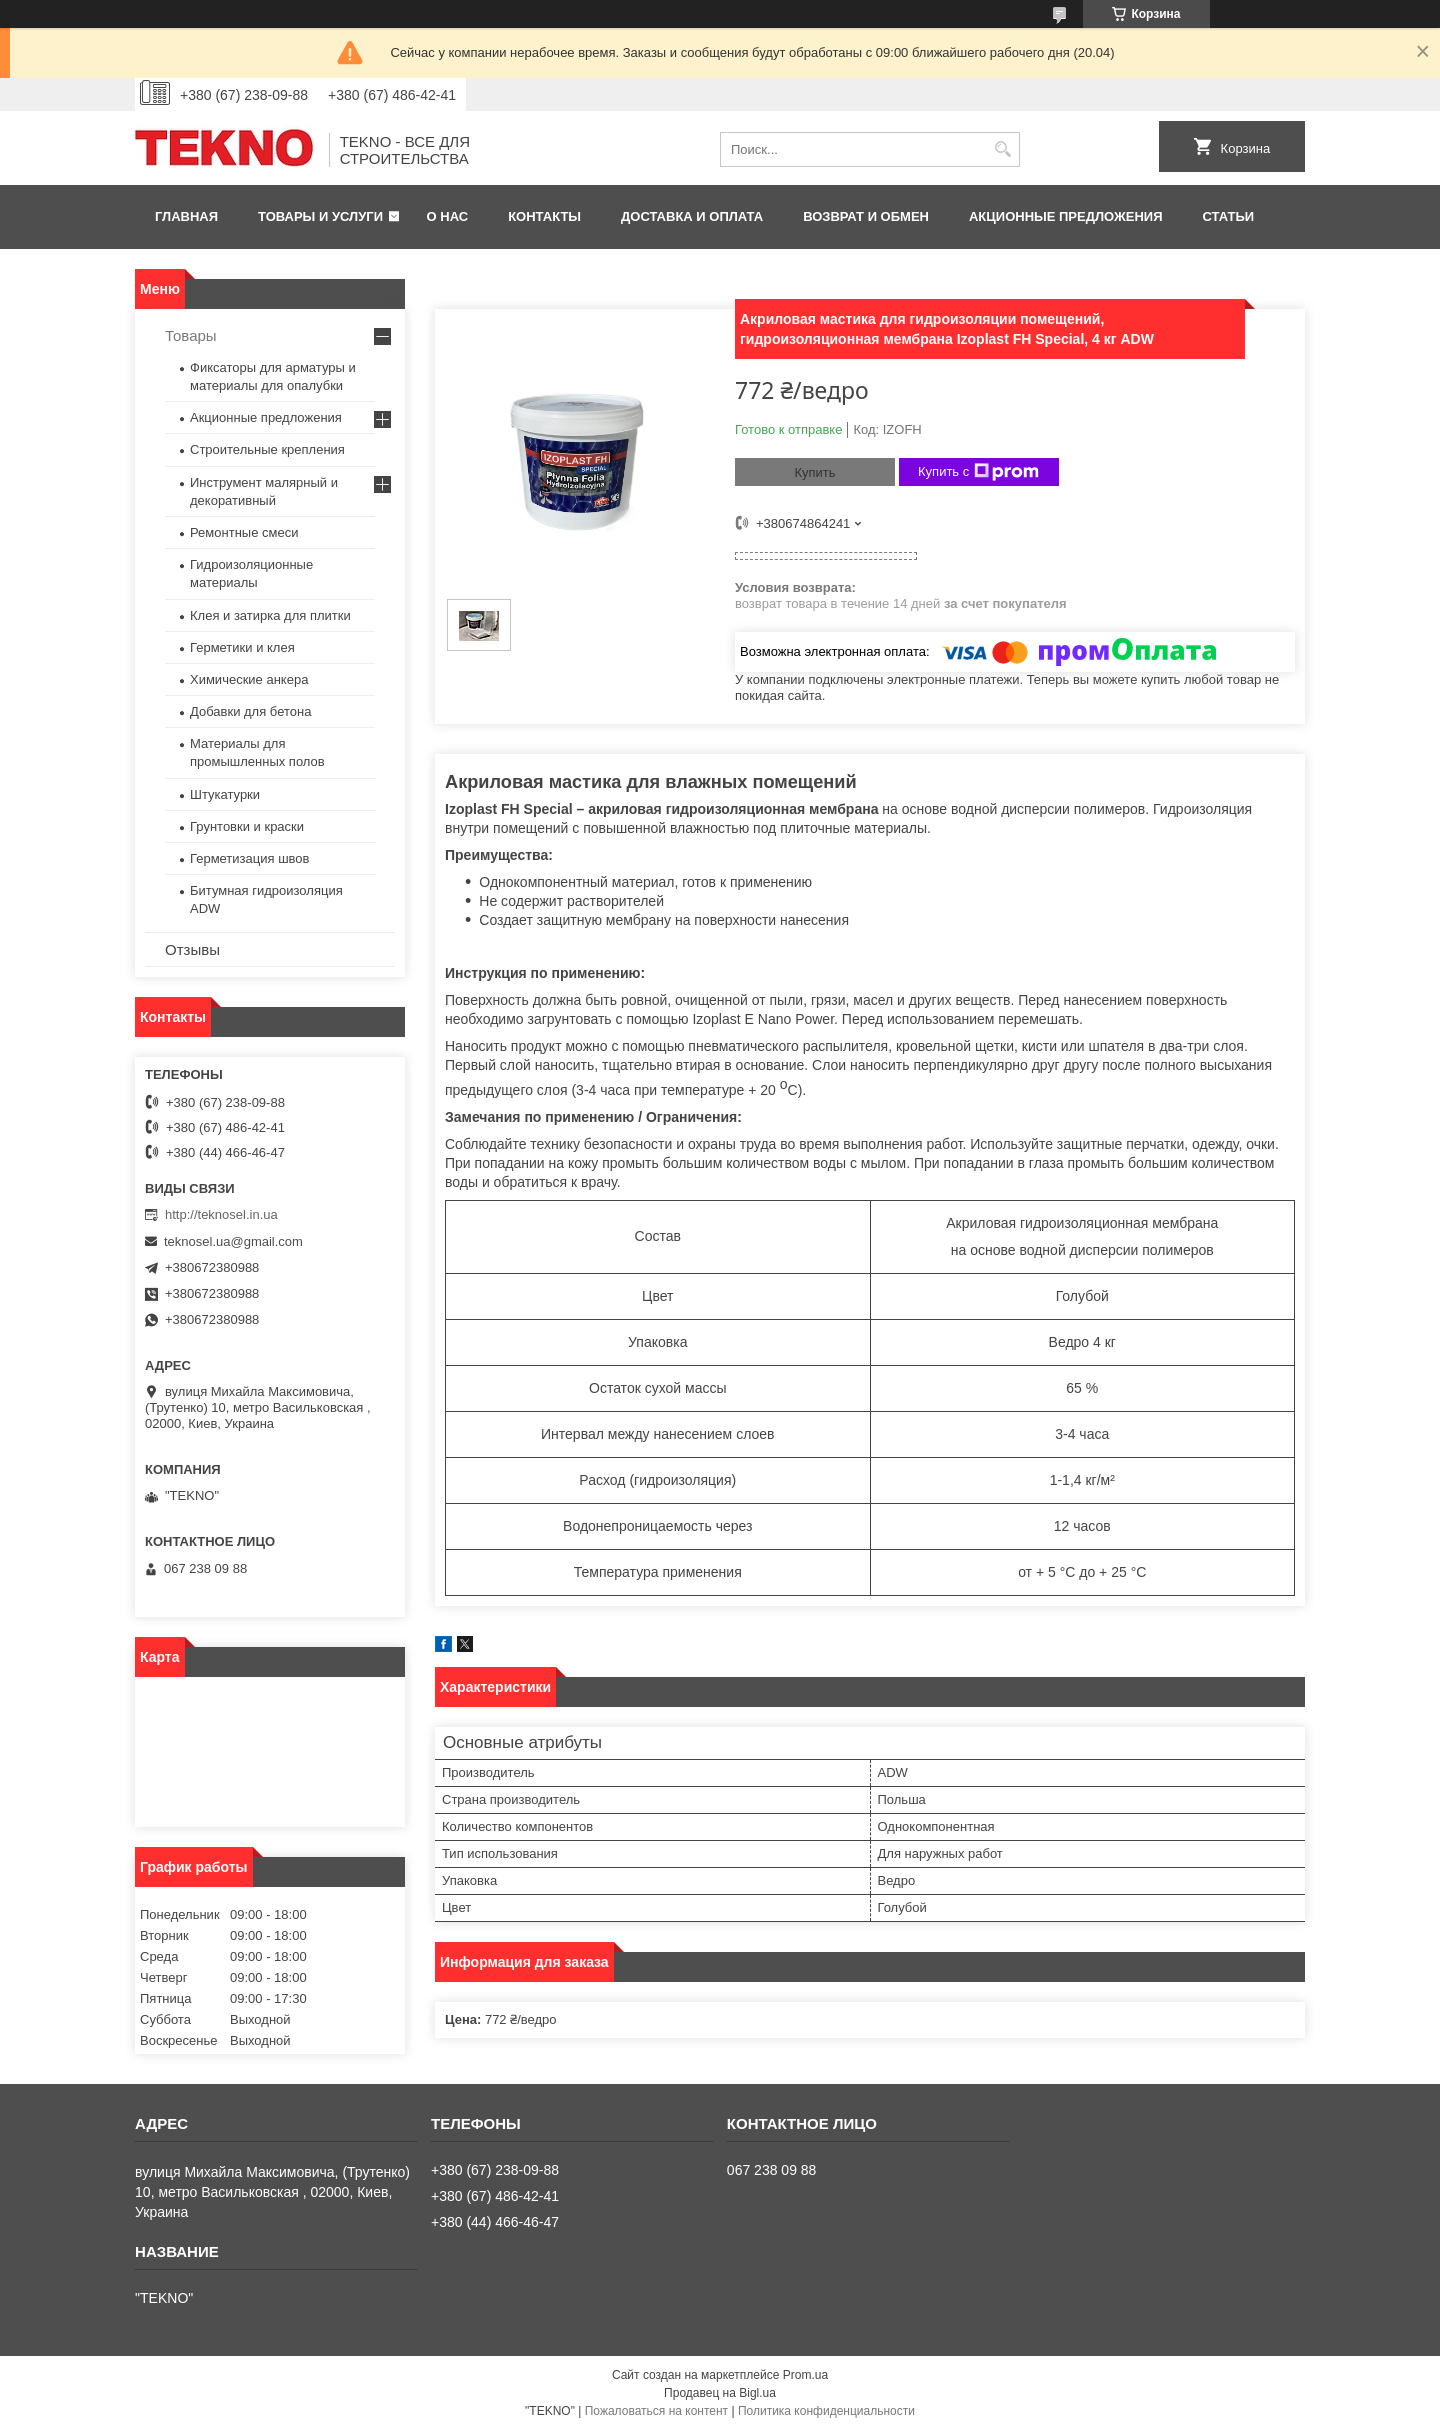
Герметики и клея (242, 647)
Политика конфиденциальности (826, 2411)
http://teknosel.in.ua (221, 1214)
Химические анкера (249, 679)
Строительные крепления (267, 449)
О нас (448, 216)
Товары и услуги (320, 216)
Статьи (1229, 216)
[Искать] (1002, 149)
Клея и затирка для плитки (270, 615)
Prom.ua (805, 2375)
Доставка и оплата (692, 216)
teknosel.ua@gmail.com (233, 1241)
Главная (186, 216)
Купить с (978, 472)
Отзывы (192, 949)
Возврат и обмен (866, 216)
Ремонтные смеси (244, 532)
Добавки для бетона (250, 711)
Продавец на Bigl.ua (720, 2393)
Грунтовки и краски (247, 826)
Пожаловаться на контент (656, 2411)
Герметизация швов (249, 858)
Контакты (544, 216)
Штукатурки (225, 794)
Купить (814, 472)
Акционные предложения (1066, 216)
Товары (191, 335)
